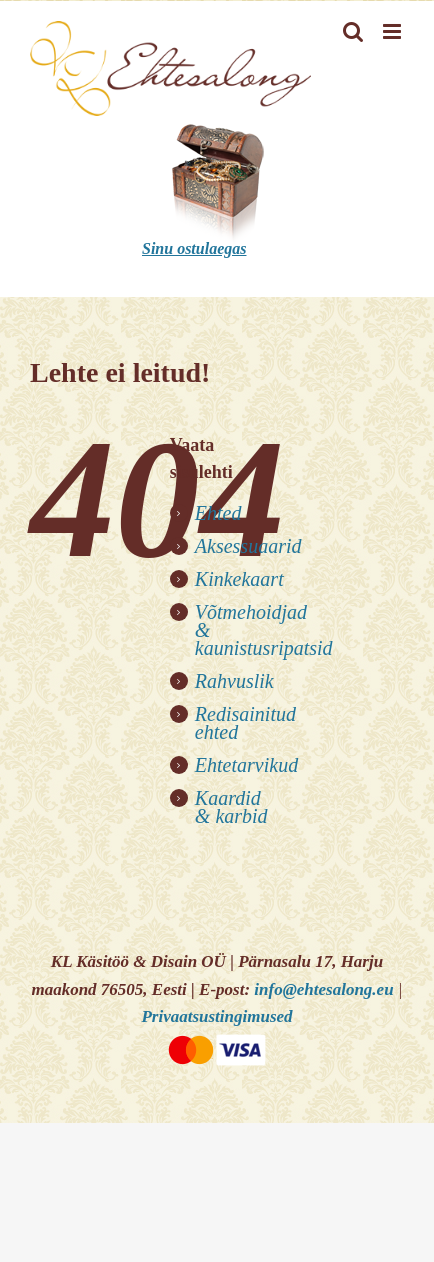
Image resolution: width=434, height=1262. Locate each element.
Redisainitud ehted (245, 723)
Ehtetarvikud (246, 765)
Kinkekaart (239, 579)
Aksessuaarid (248, 546)
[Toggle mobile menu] (393, 31)
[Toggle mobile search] (353, 31)
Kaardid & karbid (231, 807)
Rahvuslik (234, 681)
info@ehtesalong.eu (323, 989)
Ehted (218, 513)
